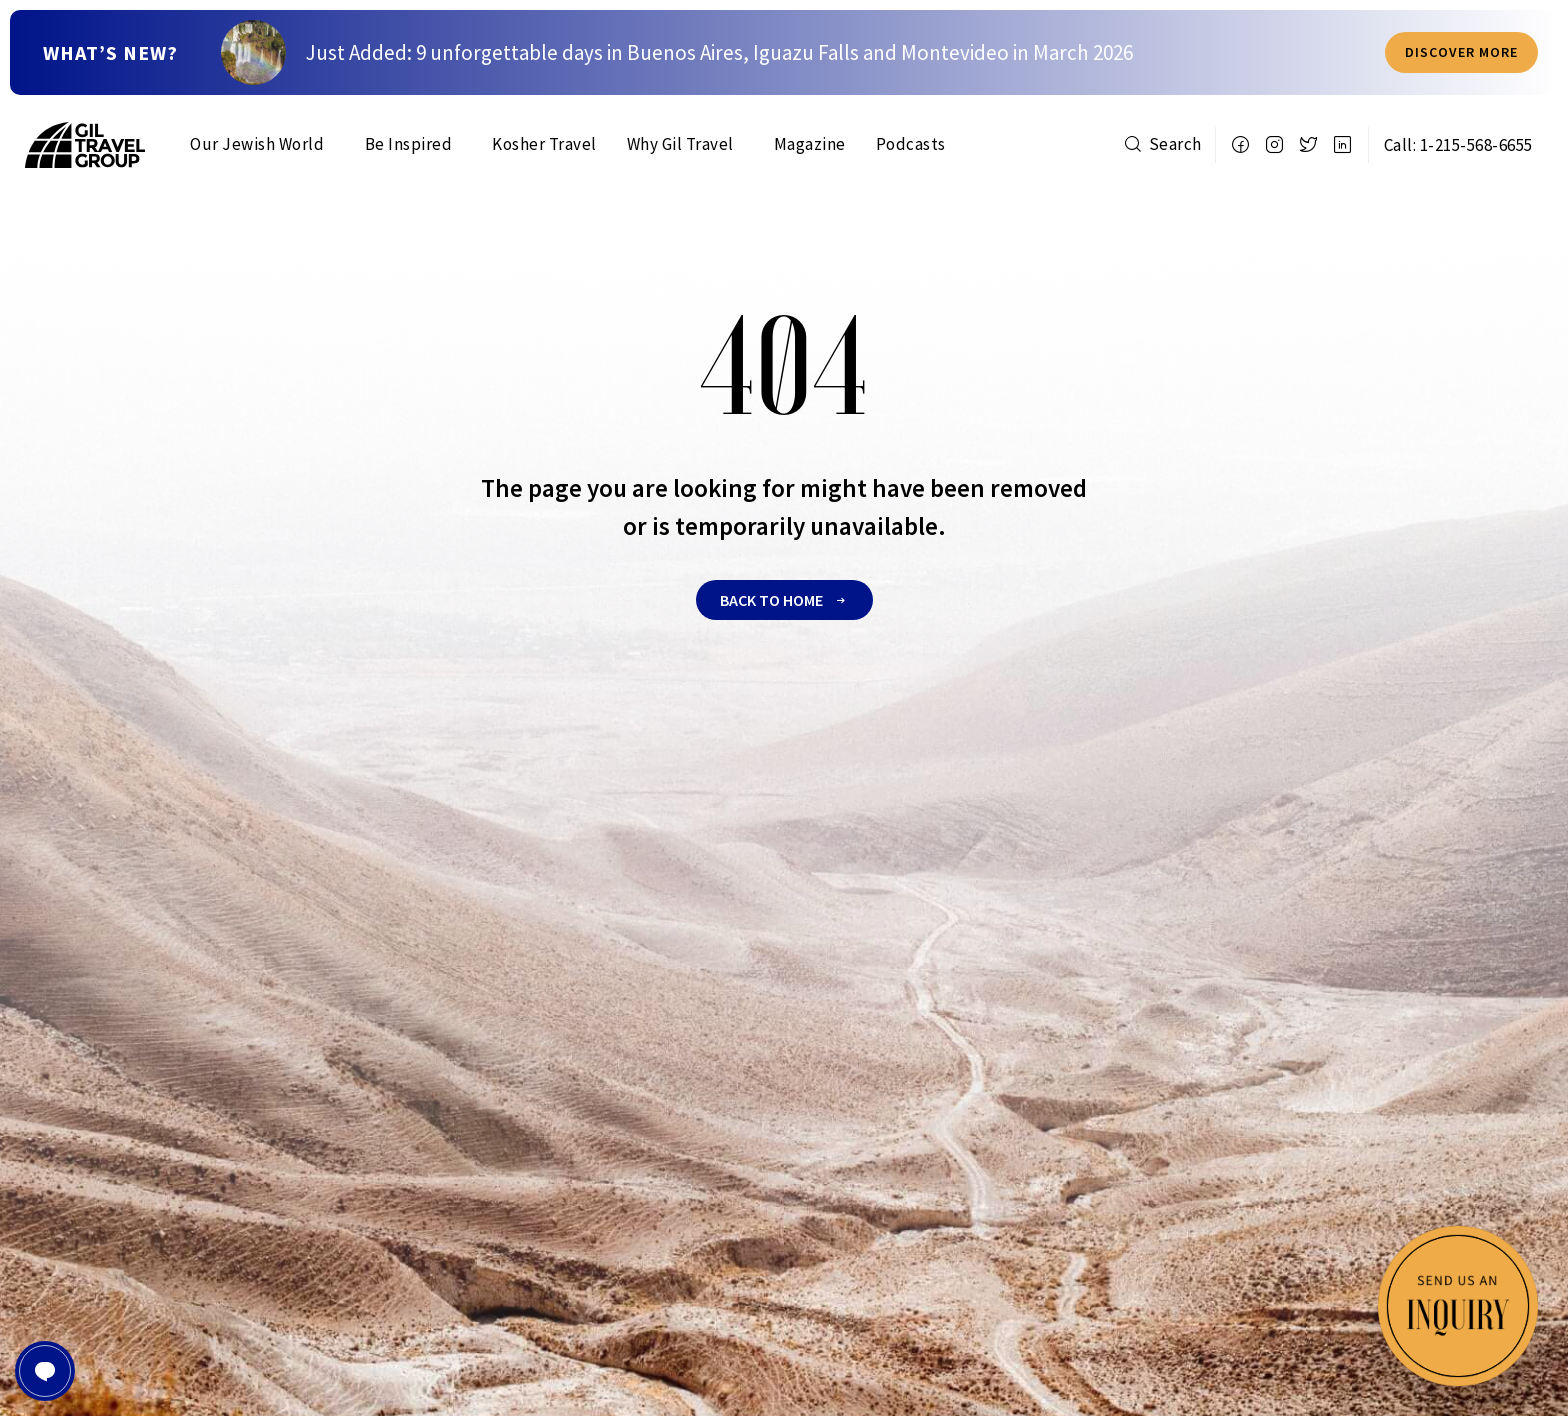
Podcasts (911, 144)
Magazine (810, 144)
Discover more (1461, 54)
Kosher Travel (544, 144)
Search (1163, 144)
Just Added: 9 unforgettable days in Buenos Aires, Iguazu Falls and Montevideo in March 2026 (719, 54)
